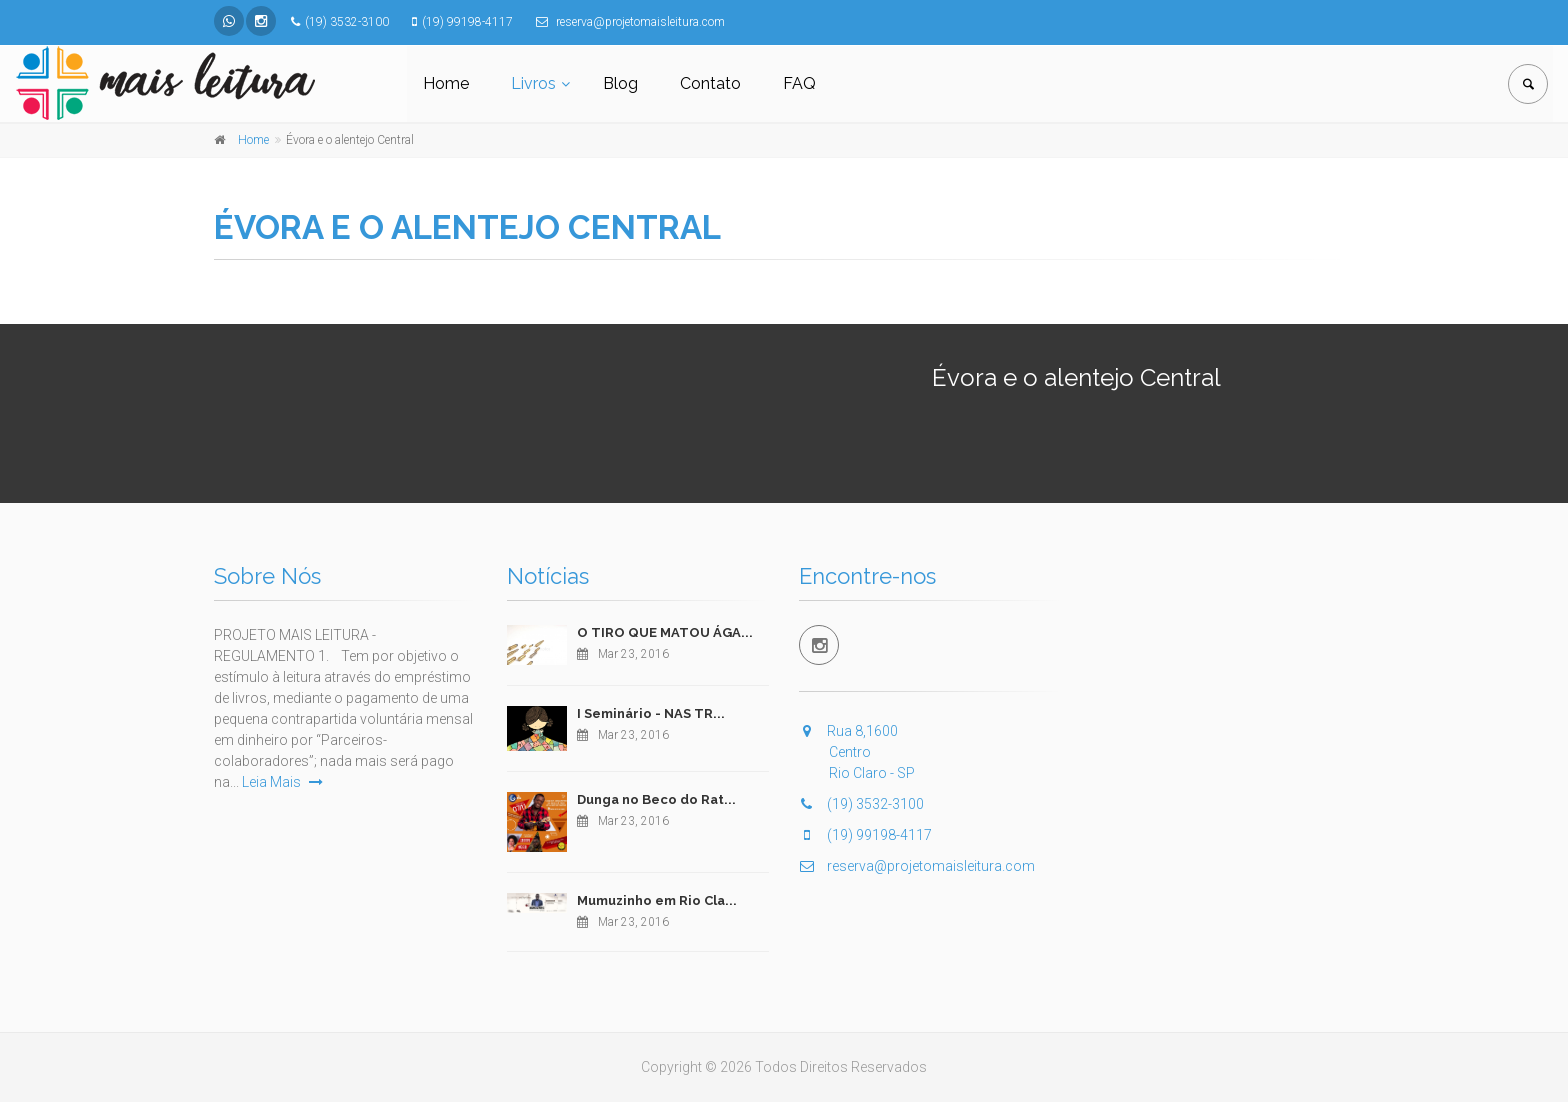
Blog (620, 83)
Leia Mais (282, 782)
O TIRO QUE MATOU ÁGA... (665, 632)
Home (446, 83)
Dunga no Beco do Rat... (656, 799)
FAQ (799, 83)
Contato (710, 83)
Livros (533, 83)
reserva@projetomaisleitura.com (917, 866)
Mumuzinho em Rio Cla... (657, 900)
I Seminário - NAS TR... (651, 713)
